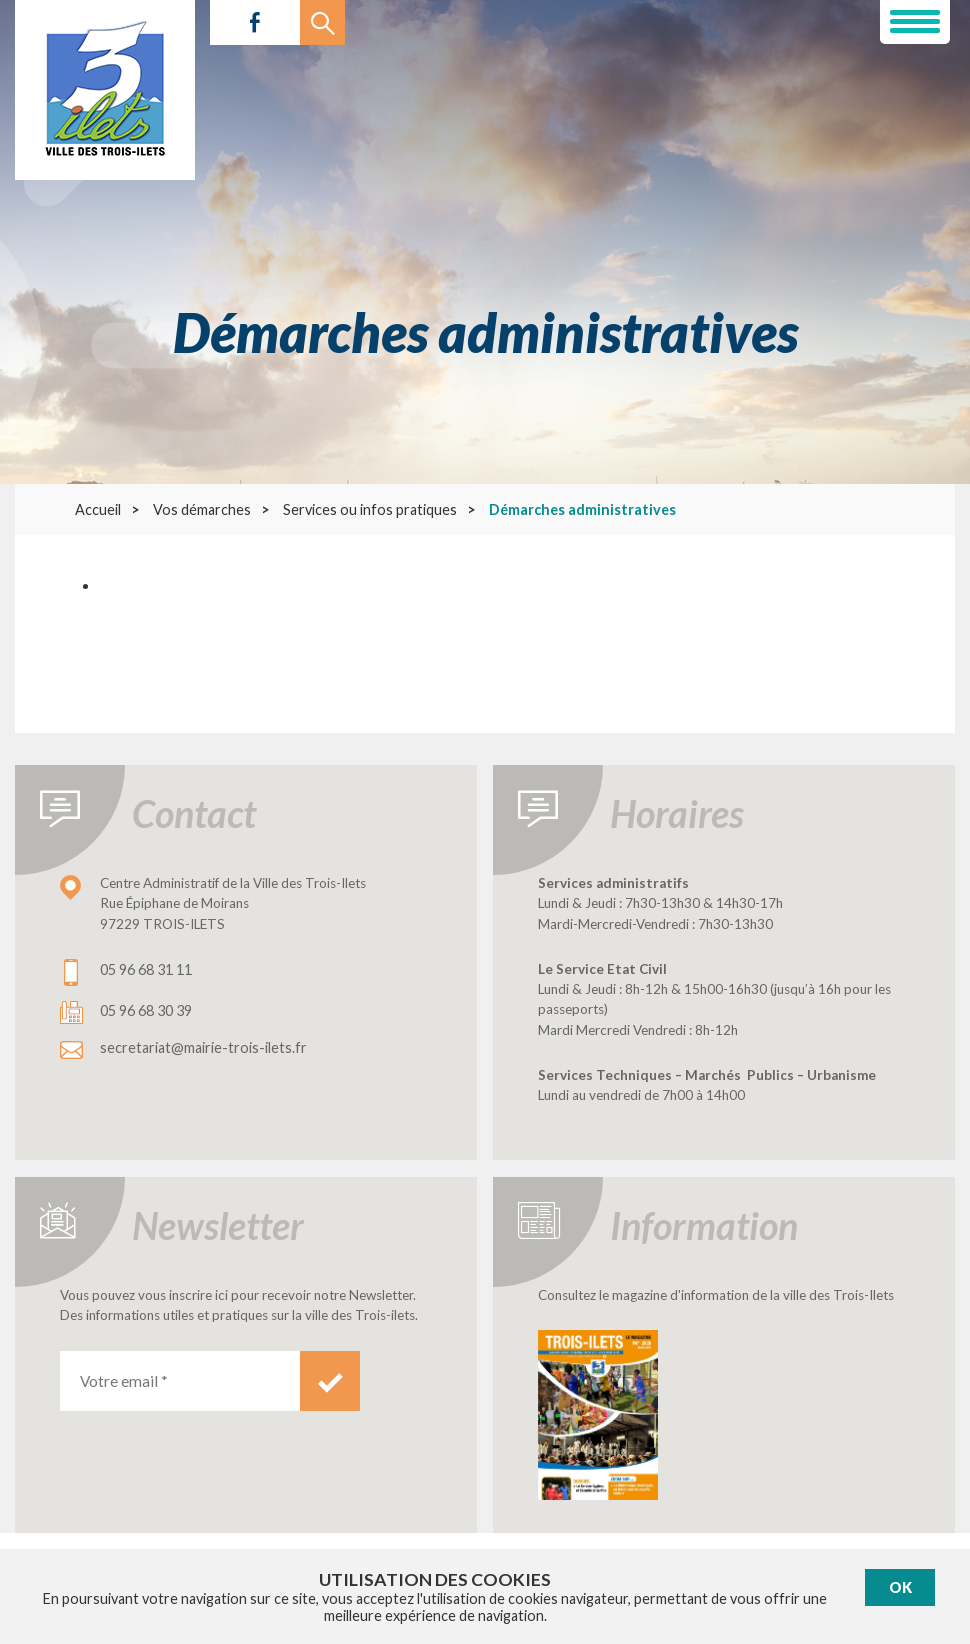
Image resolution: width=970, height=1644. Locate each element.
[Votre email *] (180, 1381)
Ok (900, 1587)
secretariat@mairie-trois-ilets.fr (203, 1047)
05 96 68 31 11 (146, 969)
